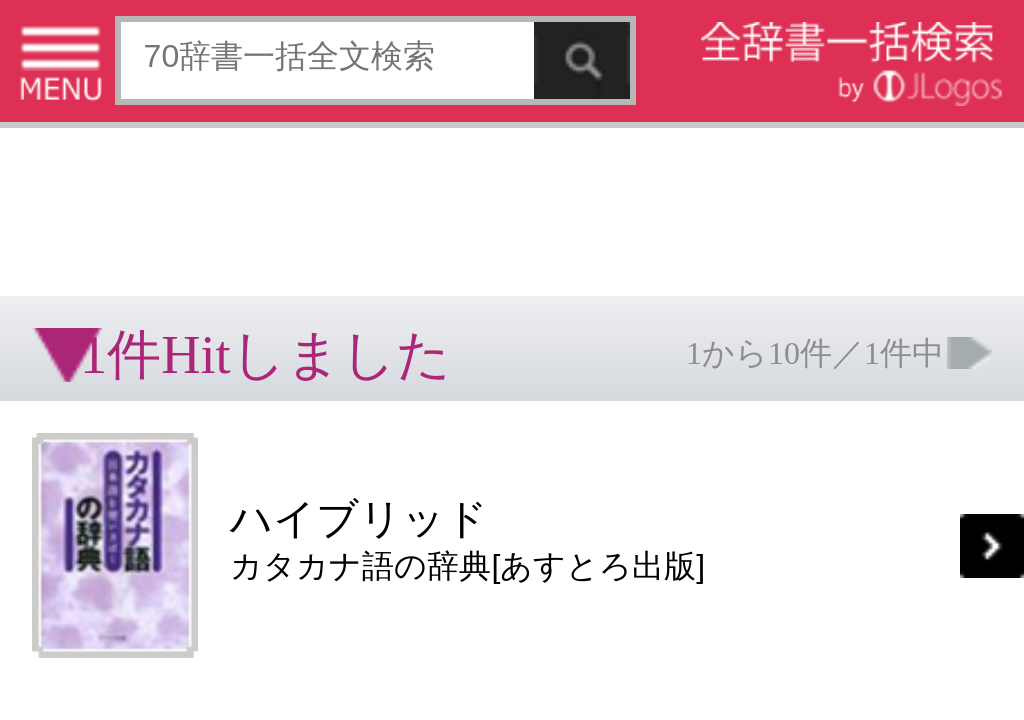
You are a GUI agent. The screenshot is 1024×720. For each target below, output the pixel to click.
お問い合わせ (244, 314)
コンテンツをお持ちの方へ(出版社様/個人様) (115, 328)
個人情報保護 (172, 314)
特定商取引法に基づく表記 (70, 314)
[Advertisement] (160, 65)
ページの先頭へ (246, 378)
